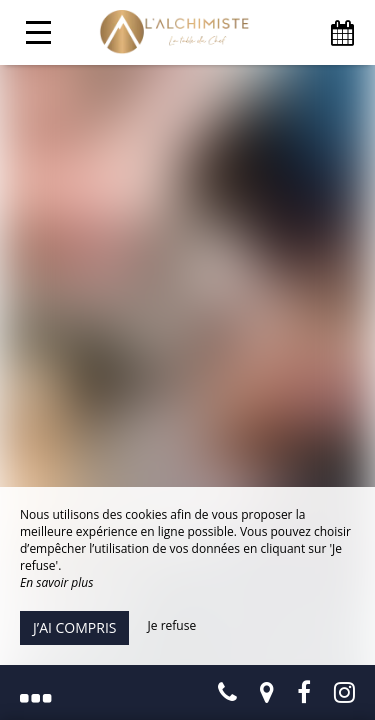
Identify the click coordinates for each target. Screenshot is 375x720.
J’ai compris (74, 627)
